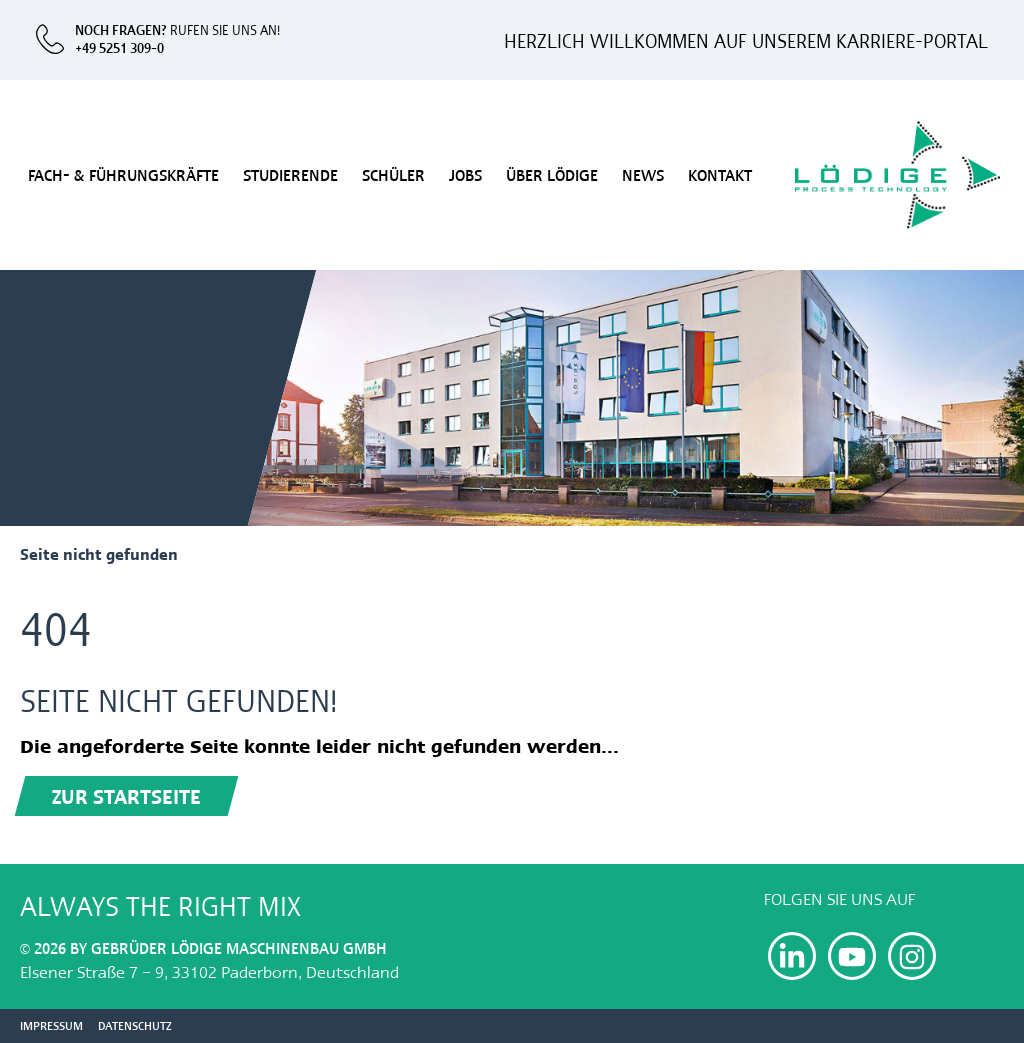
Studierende (290, 174)
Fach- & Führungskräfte (123, 174)
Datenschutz (135, 1025)
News (643, 174)
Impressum (51, 1025)
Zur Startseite (126, 795)
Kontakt (720, 174)
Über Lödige (552, 174)
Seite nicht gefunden (99, 553)
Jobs (465, 174)
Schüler (393, 174)
